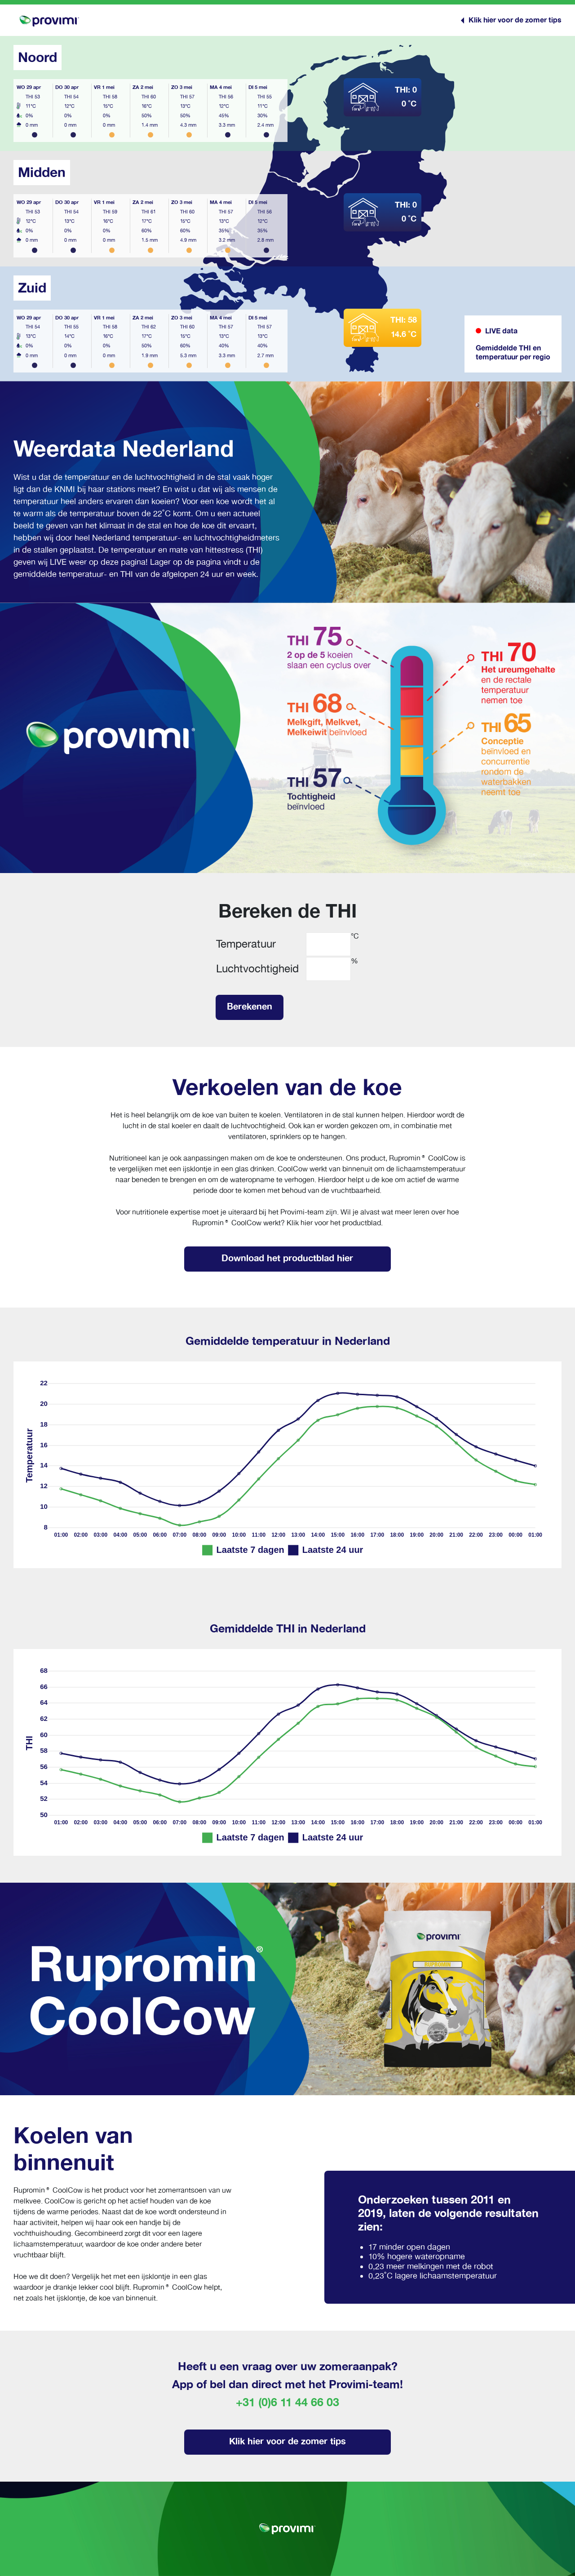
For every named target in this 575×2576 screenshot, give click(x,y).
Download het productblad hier (287, 1258)
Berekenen (249, 1006)
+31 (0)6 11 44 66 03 (287, 2402)
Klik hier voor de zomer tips (287, 2441)
